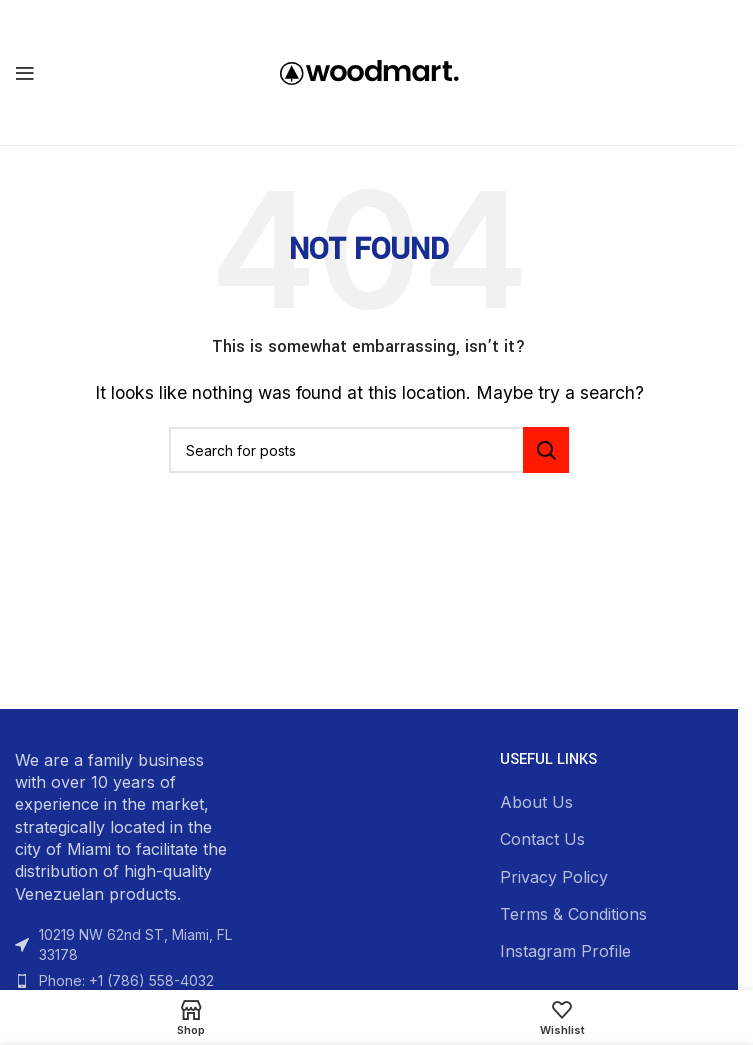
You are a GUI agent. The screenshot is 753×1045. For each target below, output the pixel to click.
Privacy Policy (554, 877)
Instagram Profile (565, 951)
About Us (536, 802)
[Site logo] (369, 71)
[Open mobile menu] (25, 73)
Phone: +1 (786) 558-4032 (126, 980)
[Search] (369, 450)
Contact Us (542, 839)
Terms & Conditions (573, 914)
